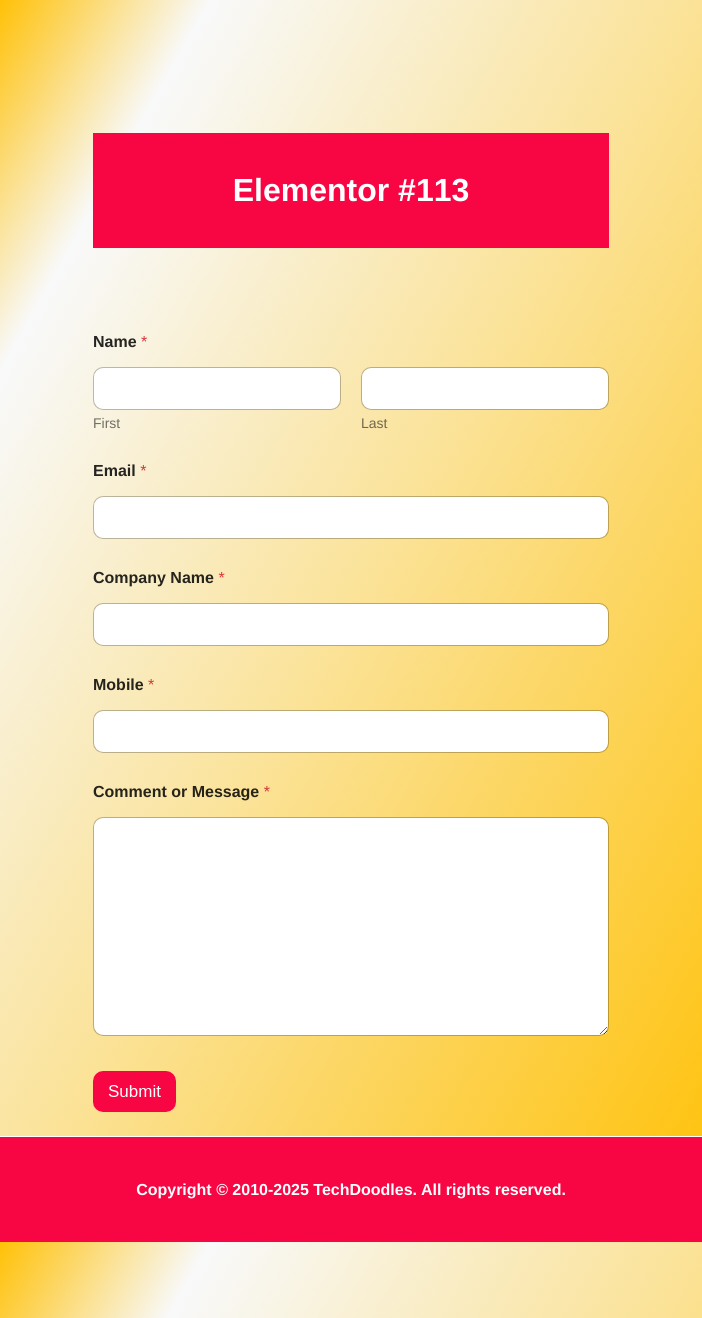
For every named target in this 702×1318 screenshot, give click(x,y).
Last (374, 423)
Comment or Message (181, 792)
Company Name (159, 578)
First (106, 423)
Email (119, 471)
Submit (134, 1167)
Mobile (123, 685)
